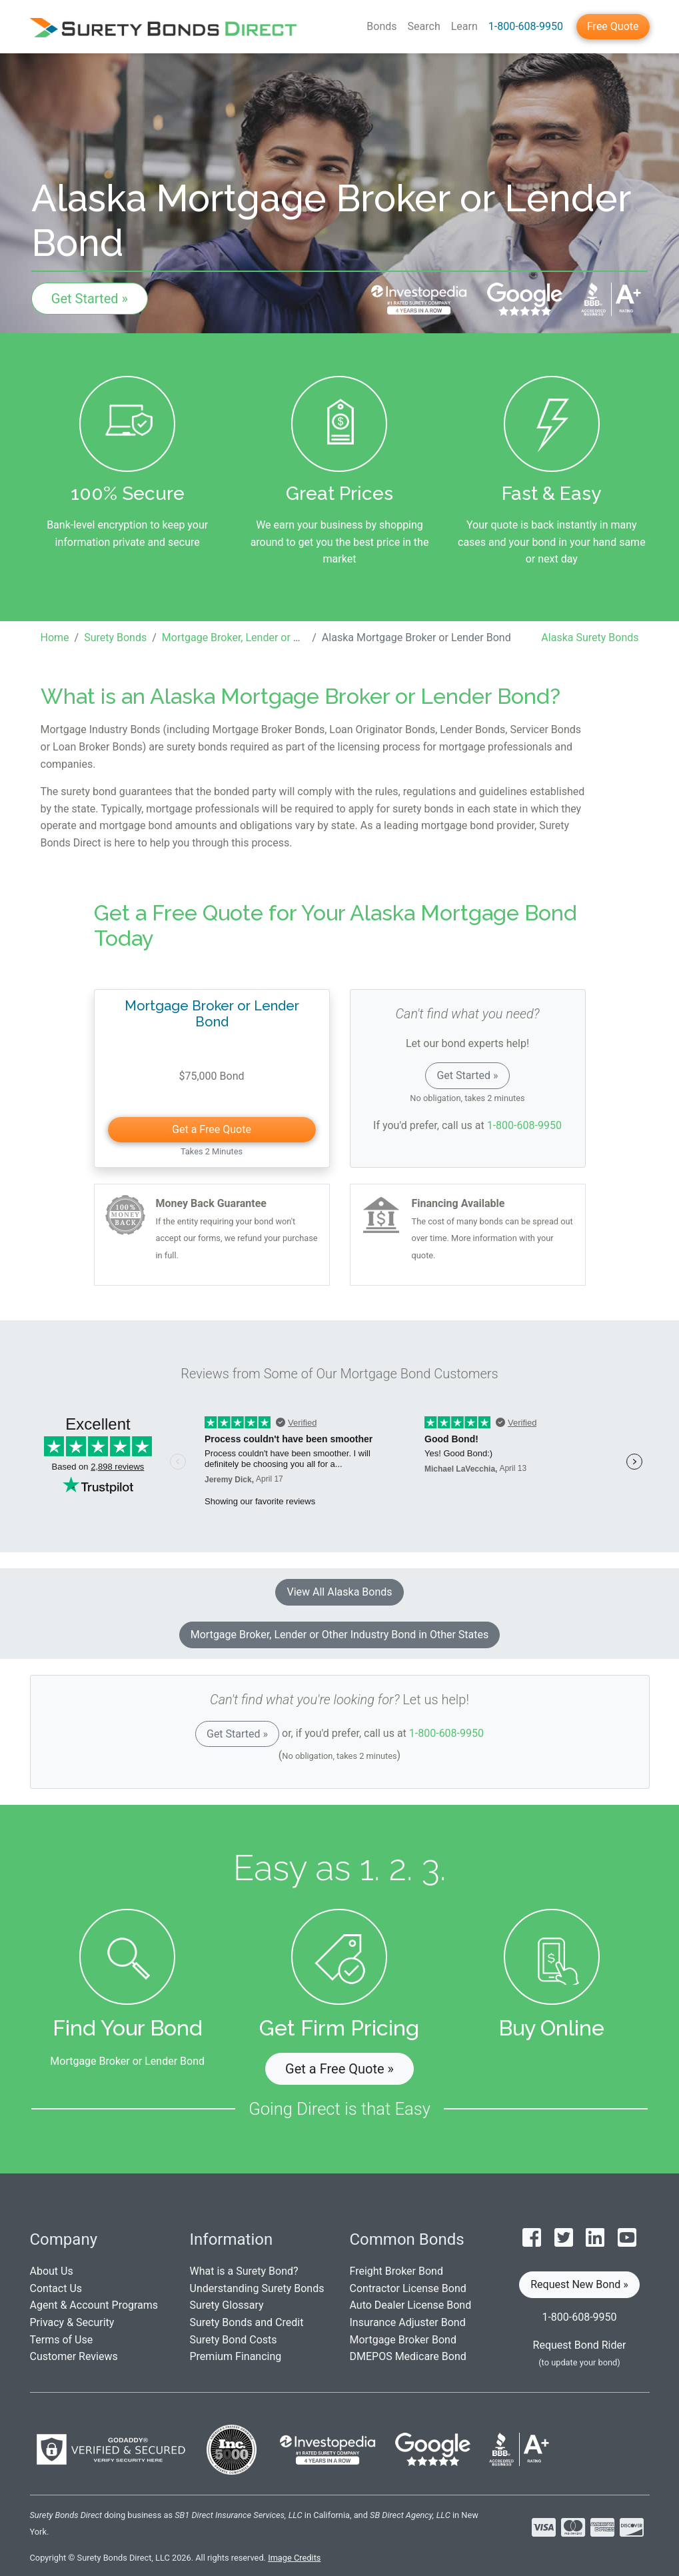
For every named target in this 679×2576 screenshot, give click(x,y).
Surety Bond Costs (233, 2339)
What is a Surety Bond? (244, 2271)
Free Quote (613, 26)
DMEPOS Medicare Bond (408, 2356)
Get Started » (89, 299)
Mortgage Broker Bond (403, 2339)
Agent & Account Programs (94, 2305)
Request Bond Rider (579, 2345)
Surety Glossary (227, 2305)
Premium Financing (236, 2356)
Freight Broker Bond (396, 2271)
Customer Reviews (74, 2356)
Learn (464, 26)
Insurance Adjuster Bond (408, 2322)
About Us (51, 2271)
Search (424, 26)
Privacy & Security (72, 2322)
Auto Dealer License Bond (411, 2305)
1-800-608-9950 (525, 26)
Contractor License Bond (408, 2288)
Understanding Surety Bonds (257, 2288)
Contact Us (56, 2288)
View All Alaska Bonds (339, 1592)
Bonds (381, 26)
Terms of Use (61, 2339)
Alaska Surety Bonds (589, 637)
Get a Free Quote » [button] (339, 2069)
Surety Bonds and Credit (247, 2322)
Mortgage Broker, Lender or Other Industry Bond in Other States (340, 1634)
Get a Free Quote (211, 1129)
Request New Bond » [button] (579, 2284)
